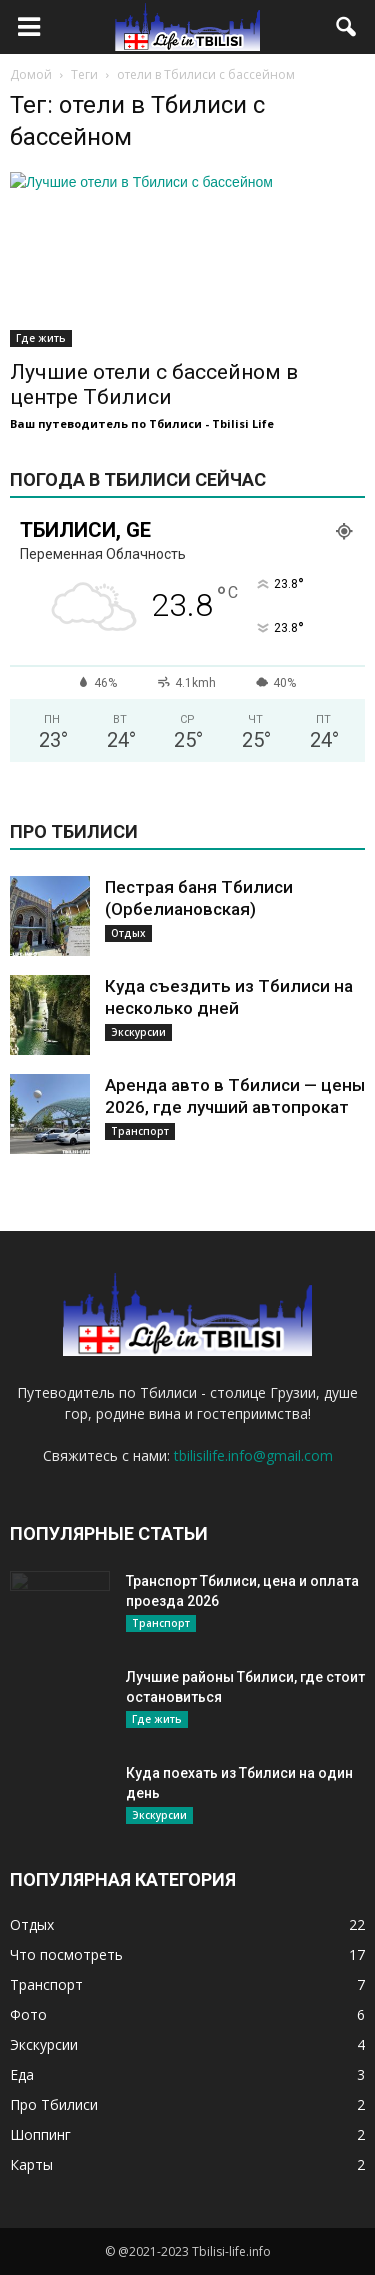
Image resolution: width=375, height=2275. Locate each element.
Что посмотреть (66, 1954)
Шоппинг (40, 2134)
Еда (22, 2074)
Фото (28, 2014)
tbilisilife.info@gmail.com (253, 1455)
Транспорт (140, 1131)
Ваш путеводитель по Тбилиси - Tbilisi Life (142, 423)
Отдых (128, 933)
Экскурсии (138, 1032)
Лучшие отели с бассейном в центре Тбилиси (154, 384)
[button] (347, 27)
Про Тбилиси (54, 2104)
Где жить (41, 338)
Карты (31, 2164)
